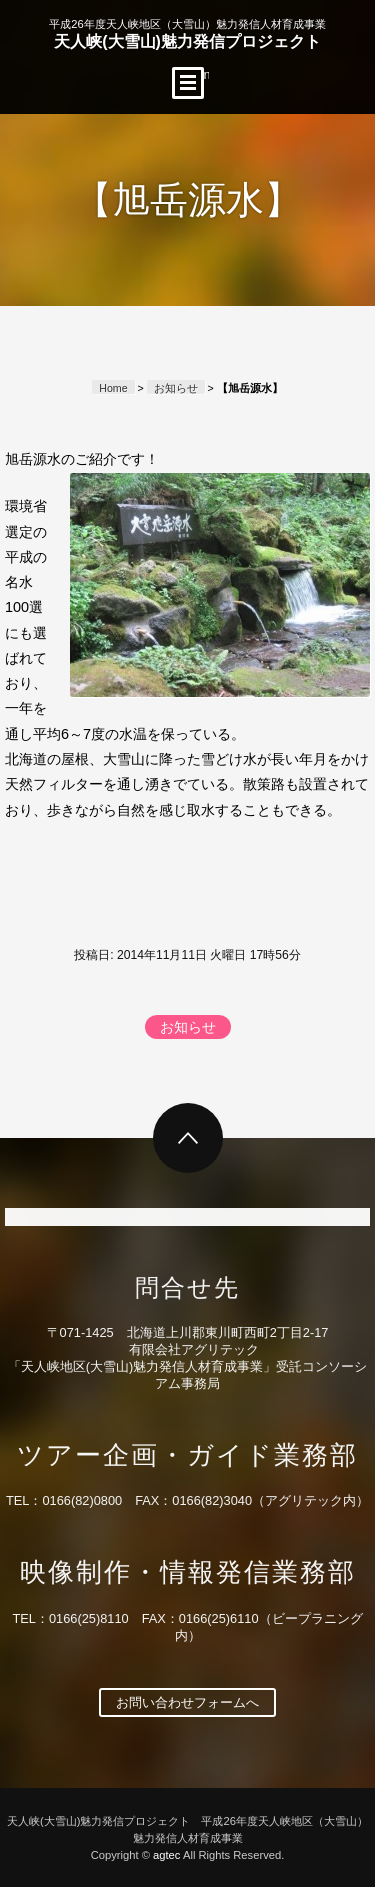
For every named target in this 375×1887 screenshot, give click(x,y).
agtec (166, 1855)
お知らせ (176, 388)
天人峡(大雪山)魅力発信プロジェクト (187, 34)
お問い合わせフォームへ (187, 1702)
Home (113, 388)
